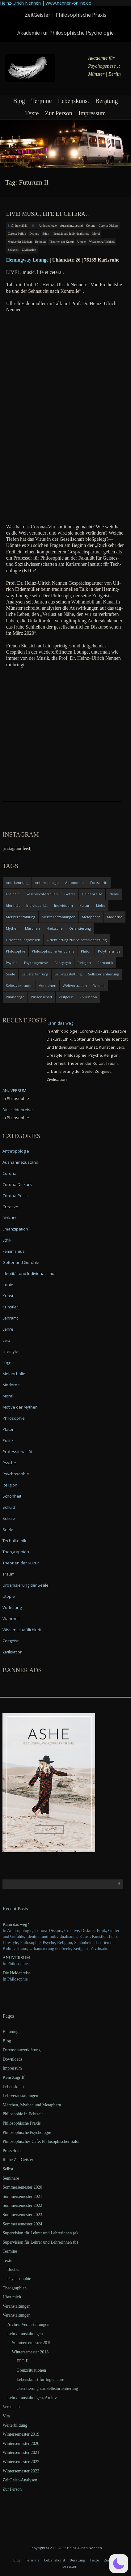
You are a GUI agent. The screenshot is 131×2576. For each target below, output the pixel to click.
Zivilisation (29, 249)
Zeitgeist (13, 249)
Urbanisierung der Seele (25, 1585)
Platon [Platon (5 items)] (86, 951)
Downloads (12, 2059)
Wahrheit (11, 1618)
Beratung (106, 100)
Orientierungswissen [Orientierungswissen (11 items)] (23, 939)
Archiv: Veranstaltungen (28, 2324)
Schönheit (11, 1496)
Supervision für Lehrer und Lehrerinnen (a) (40, 2233)
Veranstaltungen (16, 2306)
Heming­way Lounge (27, 259)
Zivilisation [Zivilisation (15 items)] (88, 997)
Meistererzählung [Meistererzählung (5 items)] (20, 917)
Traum (8, 1574)
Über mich (11, 2297)
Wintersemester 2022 (20, 2461)
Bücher (13, 2269)
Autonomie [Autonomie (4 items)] (74, 882)
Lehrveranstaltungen (20, 2095)
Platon (8, 1429)
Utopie (81, 241)
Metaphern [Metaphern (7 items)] (91, 917)
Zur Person (58, 113)
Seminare (10, 2178)
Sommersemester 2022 (22, 2205)
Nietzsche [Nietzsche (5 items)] (54, 928)
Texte (32, 113)
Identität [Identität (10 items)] (13, 905)
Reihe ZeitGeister (17, 2159)
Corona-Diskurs (108, 225)
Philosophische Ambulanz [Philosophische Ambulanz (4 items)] (53, 951)
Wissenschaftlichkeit (102, 241)
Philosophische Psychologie (26, 2132)
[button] (118, 2563)
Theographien (15, 1552)
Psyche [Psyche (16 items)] (12, 962)
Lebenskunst (73, 100)
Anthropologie (48, 225)
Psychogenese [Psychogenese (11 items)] (36, 962)
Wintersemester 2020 (20, 2443)
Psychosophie (15, 1474)
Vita (6, 2416)
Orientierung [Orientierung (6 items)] (80, 928)
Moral (96, 233)
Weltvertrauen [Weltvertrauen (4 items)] (75, 985)
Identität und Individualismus (71, 233)
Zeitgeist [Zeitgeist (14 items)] (66, 997)
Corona (90, 225)
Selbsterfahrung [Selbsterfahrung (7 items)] (35, 974)
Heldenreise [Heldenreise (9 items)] (92, 894)
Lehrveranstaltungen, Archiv (32, 2397)
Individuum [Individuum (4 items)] (63, 905)
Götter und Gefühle (20, 1262)
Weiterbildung (14, 2425)
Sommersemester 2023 (22, 2214)
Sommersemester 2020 (22, 2187)
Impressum (92, 113)
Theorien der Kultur (61, 241)
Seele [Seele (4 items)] (10, 974)
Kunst (7, 1296)
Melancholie (13, 1373)
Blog (19, 100)
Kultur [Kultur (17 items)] (84, 905)
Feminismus (13, 1251)
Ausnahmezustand (71, 225)
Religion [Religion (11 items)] (84, 962)
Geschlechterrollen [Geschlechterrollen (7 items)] (41, 894)
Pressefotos (12, 2150)
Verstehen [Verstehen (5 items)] (47, 985)
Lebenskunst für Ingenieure (40, 2379)
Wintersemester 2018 (30, 2352)
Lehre (7, 1329)
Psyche (9, 1462)
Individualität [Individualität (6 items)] (37, 905)
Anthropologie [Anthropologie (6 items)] (47, 882)
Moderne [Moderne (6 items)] (114, 917)
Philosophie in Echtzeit (22, 2114)
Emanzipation (15, 1229)
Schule (8, 1518)
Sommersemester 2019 (31, 2342)
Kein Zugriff (13, 2077)
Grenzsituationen (31, 2370)
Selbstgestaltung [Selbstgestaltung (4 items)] (68, 974)
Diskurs (34, 233)
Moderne (11, 1385)
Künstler (10, 1307)
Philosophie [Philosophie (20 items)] (15, 951)
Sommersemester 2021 (22, 2196)
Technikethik (14, 1540)
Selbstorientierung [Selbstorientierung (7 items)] (103, 974)
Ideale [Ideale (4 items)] (114, 894)
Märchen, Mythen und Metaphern (31, 2105)
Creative (10, 1206)
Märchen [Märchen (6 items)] (32, 928)
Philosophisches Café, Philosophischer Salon (41, 2141)
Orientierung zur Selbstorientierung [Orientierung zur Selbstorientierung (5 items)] (77, 939)
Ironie (7, 1284)
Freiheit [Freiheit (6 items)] (12, 894)
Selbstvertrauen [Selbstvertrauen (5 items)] (19, 985)
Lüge (6, 1362)
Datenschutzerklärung (21, 2050)
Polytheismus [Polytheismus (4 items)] (109, 951)
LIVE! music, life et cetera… (48, 214)
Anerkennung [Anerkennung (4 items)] (17, 882)
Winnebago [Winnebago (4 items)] (15, 997)
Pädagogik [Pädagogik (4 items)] (62, 962)
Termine (41, 100)
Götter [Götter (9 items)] (69, 894)
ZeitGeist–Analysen (19, 2480)
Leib (6, 1340)
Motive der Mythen (20, 241)
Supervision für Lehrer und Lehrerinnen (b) (40, 2242)
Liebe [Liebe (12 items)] (100, 905)
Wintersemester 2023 (20, 2471)
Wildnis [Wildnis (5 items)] (99, 985)
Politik (8, 1440)
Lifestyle (10, 1351)
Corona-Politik (17, 233)
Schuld (8, 1507)
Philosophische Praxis (21, 2123)
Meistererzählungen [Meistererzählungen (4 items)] (58, 917)
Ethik (45, 233)
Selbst (7, 2169)
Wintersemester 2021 (20, 2452)
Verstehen (10, 2406)
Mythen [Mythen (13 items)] (12, 928)
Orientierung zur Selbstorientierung (47, 2388)
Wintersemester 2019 (20, 2434)
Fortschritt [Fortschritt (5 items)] (99, 882)
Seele (7, 1529)
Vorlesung (12, 1607)
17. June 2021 (18, 225)
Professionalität (17, 1451)
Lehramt (10, 1318)
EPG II (22, 2361)
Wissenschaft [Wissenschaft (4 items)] (41, 997)
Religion (40, 241)
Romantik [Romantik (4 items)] (105, 962)
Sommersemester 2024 (22, 2224)
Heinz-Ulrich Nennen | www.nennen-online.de (45, 3)
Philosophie (13, 1418)
